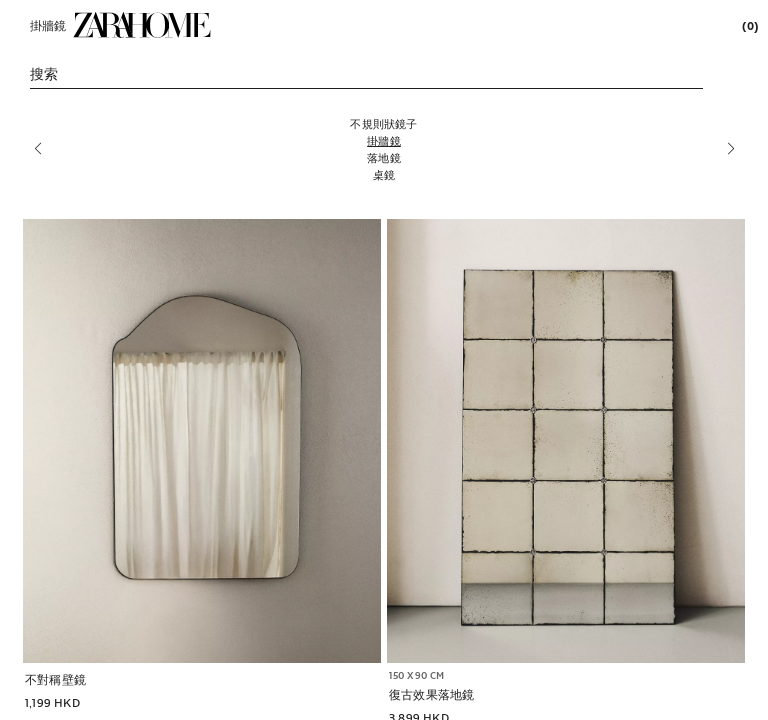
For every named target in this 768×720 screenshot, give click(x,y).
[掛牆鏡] (384, 140)
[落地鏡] (384, 157)
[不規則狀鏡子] (384, 123)
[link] (142, 25)
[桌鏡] (384, 174)
